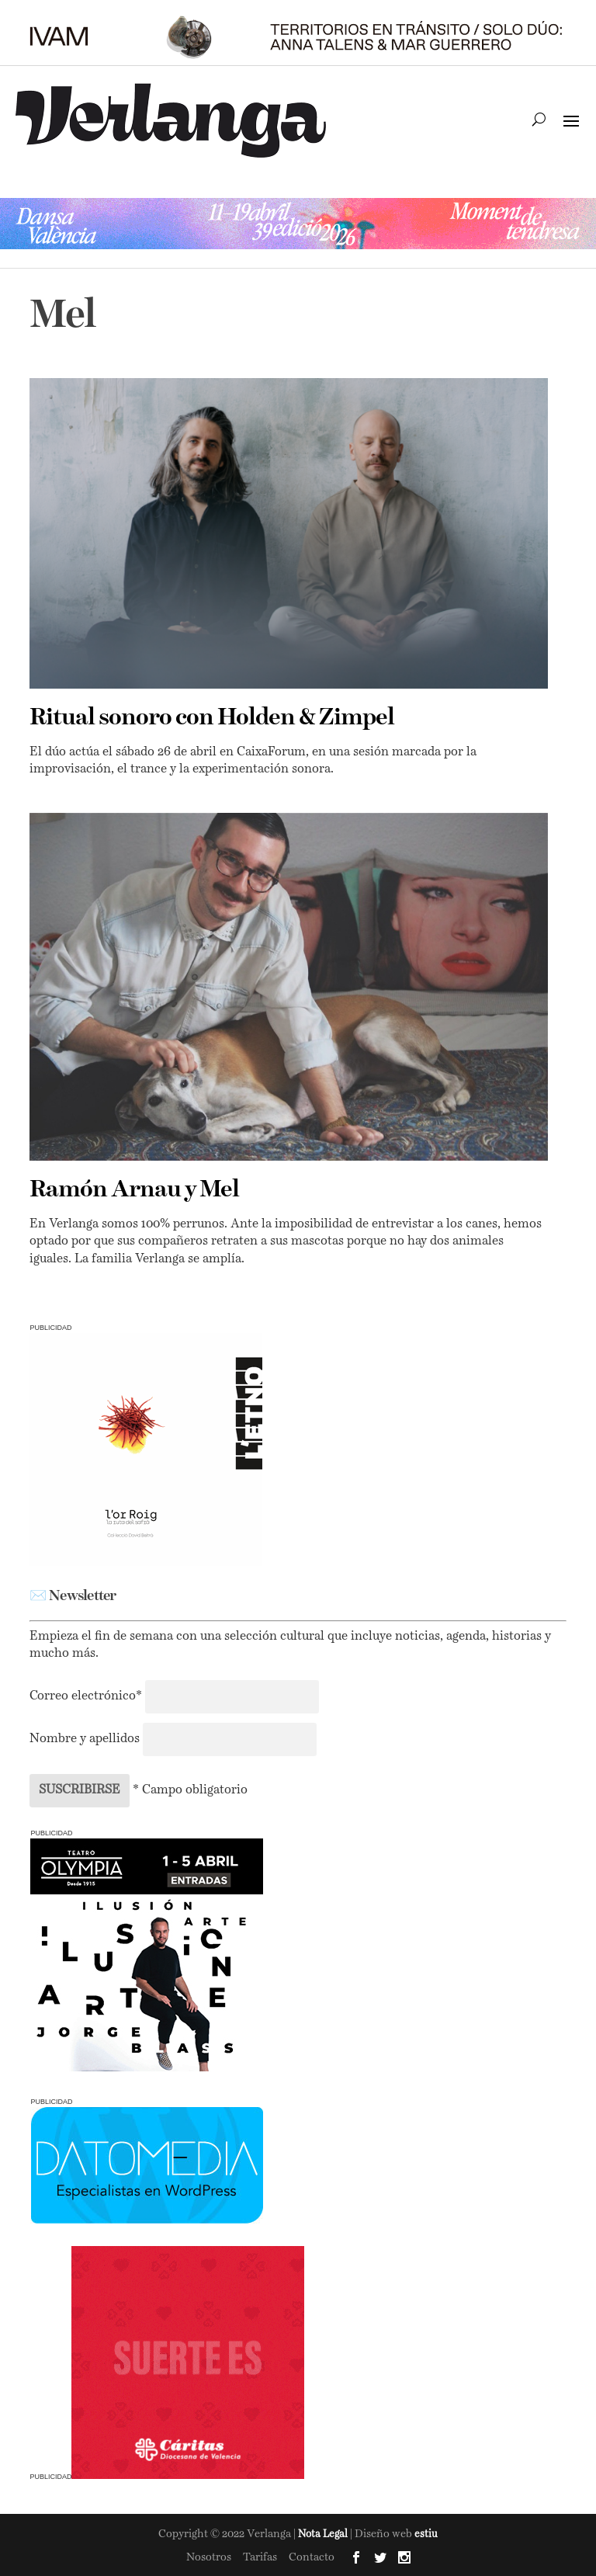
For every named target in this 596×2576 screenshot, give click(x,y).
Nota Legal (324, 2534)
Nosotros (208, 2557)
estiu (426, 2534)
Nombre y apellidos (84, 1739)
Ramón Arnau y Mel (134, 1190)
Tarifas (260, 2557)
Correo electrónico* (87, 1696)
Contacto (311, 2557)
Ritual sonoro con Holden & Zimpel (211, 718)
